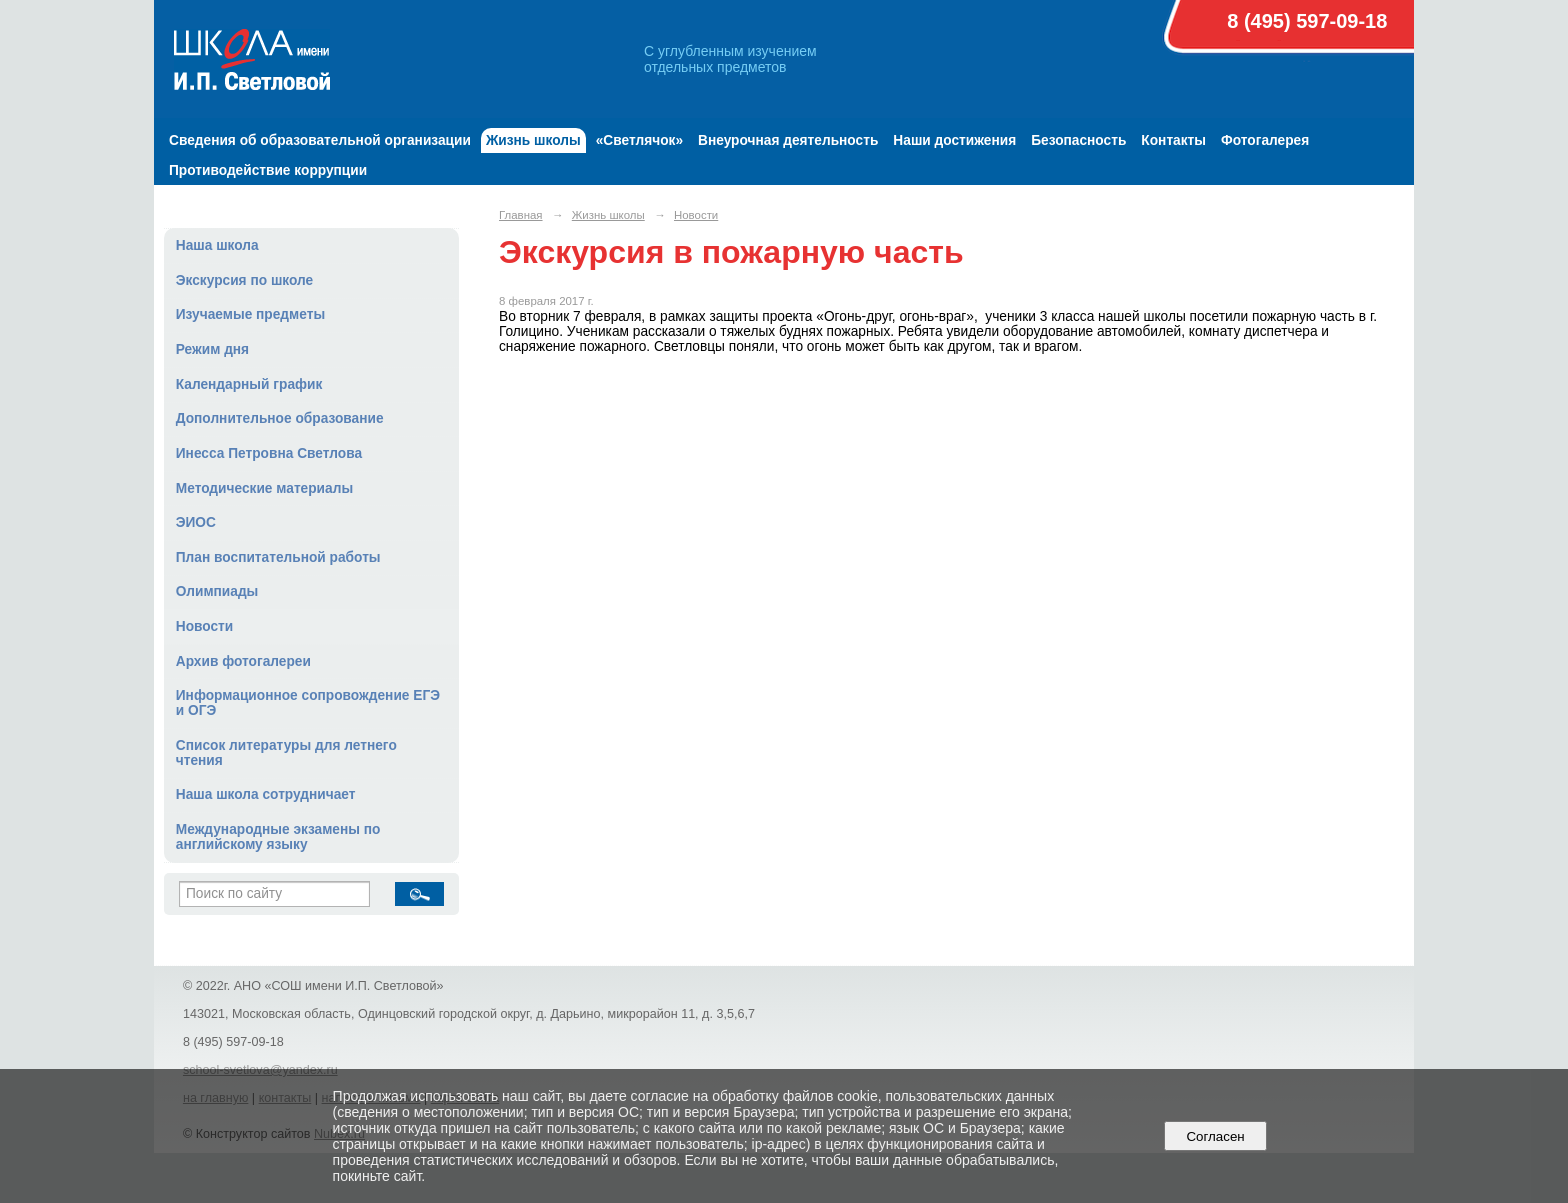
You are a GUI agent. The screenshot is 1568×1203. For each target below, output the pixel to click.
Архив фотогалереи (243, 661)
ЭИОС (196, 522)
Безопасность (1078, 140)
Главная (521, 215)
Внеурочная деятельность (788, 140)
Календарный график (249, 384)
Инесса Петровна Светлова (269, 453)
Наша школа (217, 245)
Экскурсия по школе (244, 280)
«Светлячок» (639, 140)
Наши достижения (954, 140)
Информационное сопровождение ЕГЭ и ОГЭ (308, 703)
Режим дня (212, 349)
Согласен (1215, 1136)
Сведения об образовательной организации (320, 140)
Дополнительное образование (280, 418)
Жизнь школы (533, 140)
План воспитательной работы (278, 557)
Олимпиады (217, 591)
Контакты (1173, 140)
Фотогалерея (1265, 140)
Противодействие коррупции (268, 170)
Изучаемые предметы (250, 314)
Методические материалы (264, 488)
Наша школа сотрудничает (266, 794)
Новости (205, 626)
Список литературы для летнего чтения (286, 753)
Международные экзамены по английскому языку (278, 837)
